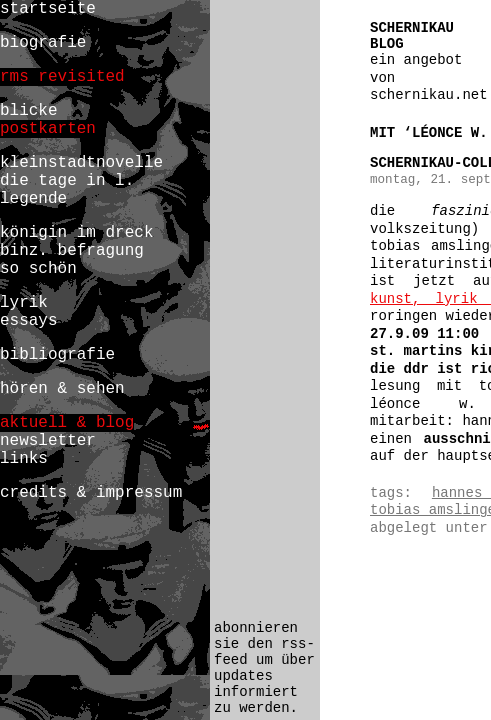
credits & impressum (91, 493)
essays (29, 321)
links (24, 459)
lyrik (24, 303)
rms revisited (62, 77)
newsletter (48, 441)
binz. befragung (72, 251)
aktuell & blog (67, 423)
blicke (29, 111)
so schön (38, 269)
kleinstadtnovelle (81, 163)
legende (33, 199)
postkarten (48, 129)
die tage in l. (67, 181)
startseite (48, 9)
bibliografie (57, 355)
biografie (43, 43)
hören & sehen (62, 389)
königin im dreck (76, 233)
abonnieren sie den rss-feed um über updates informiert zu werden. (264, 668)
